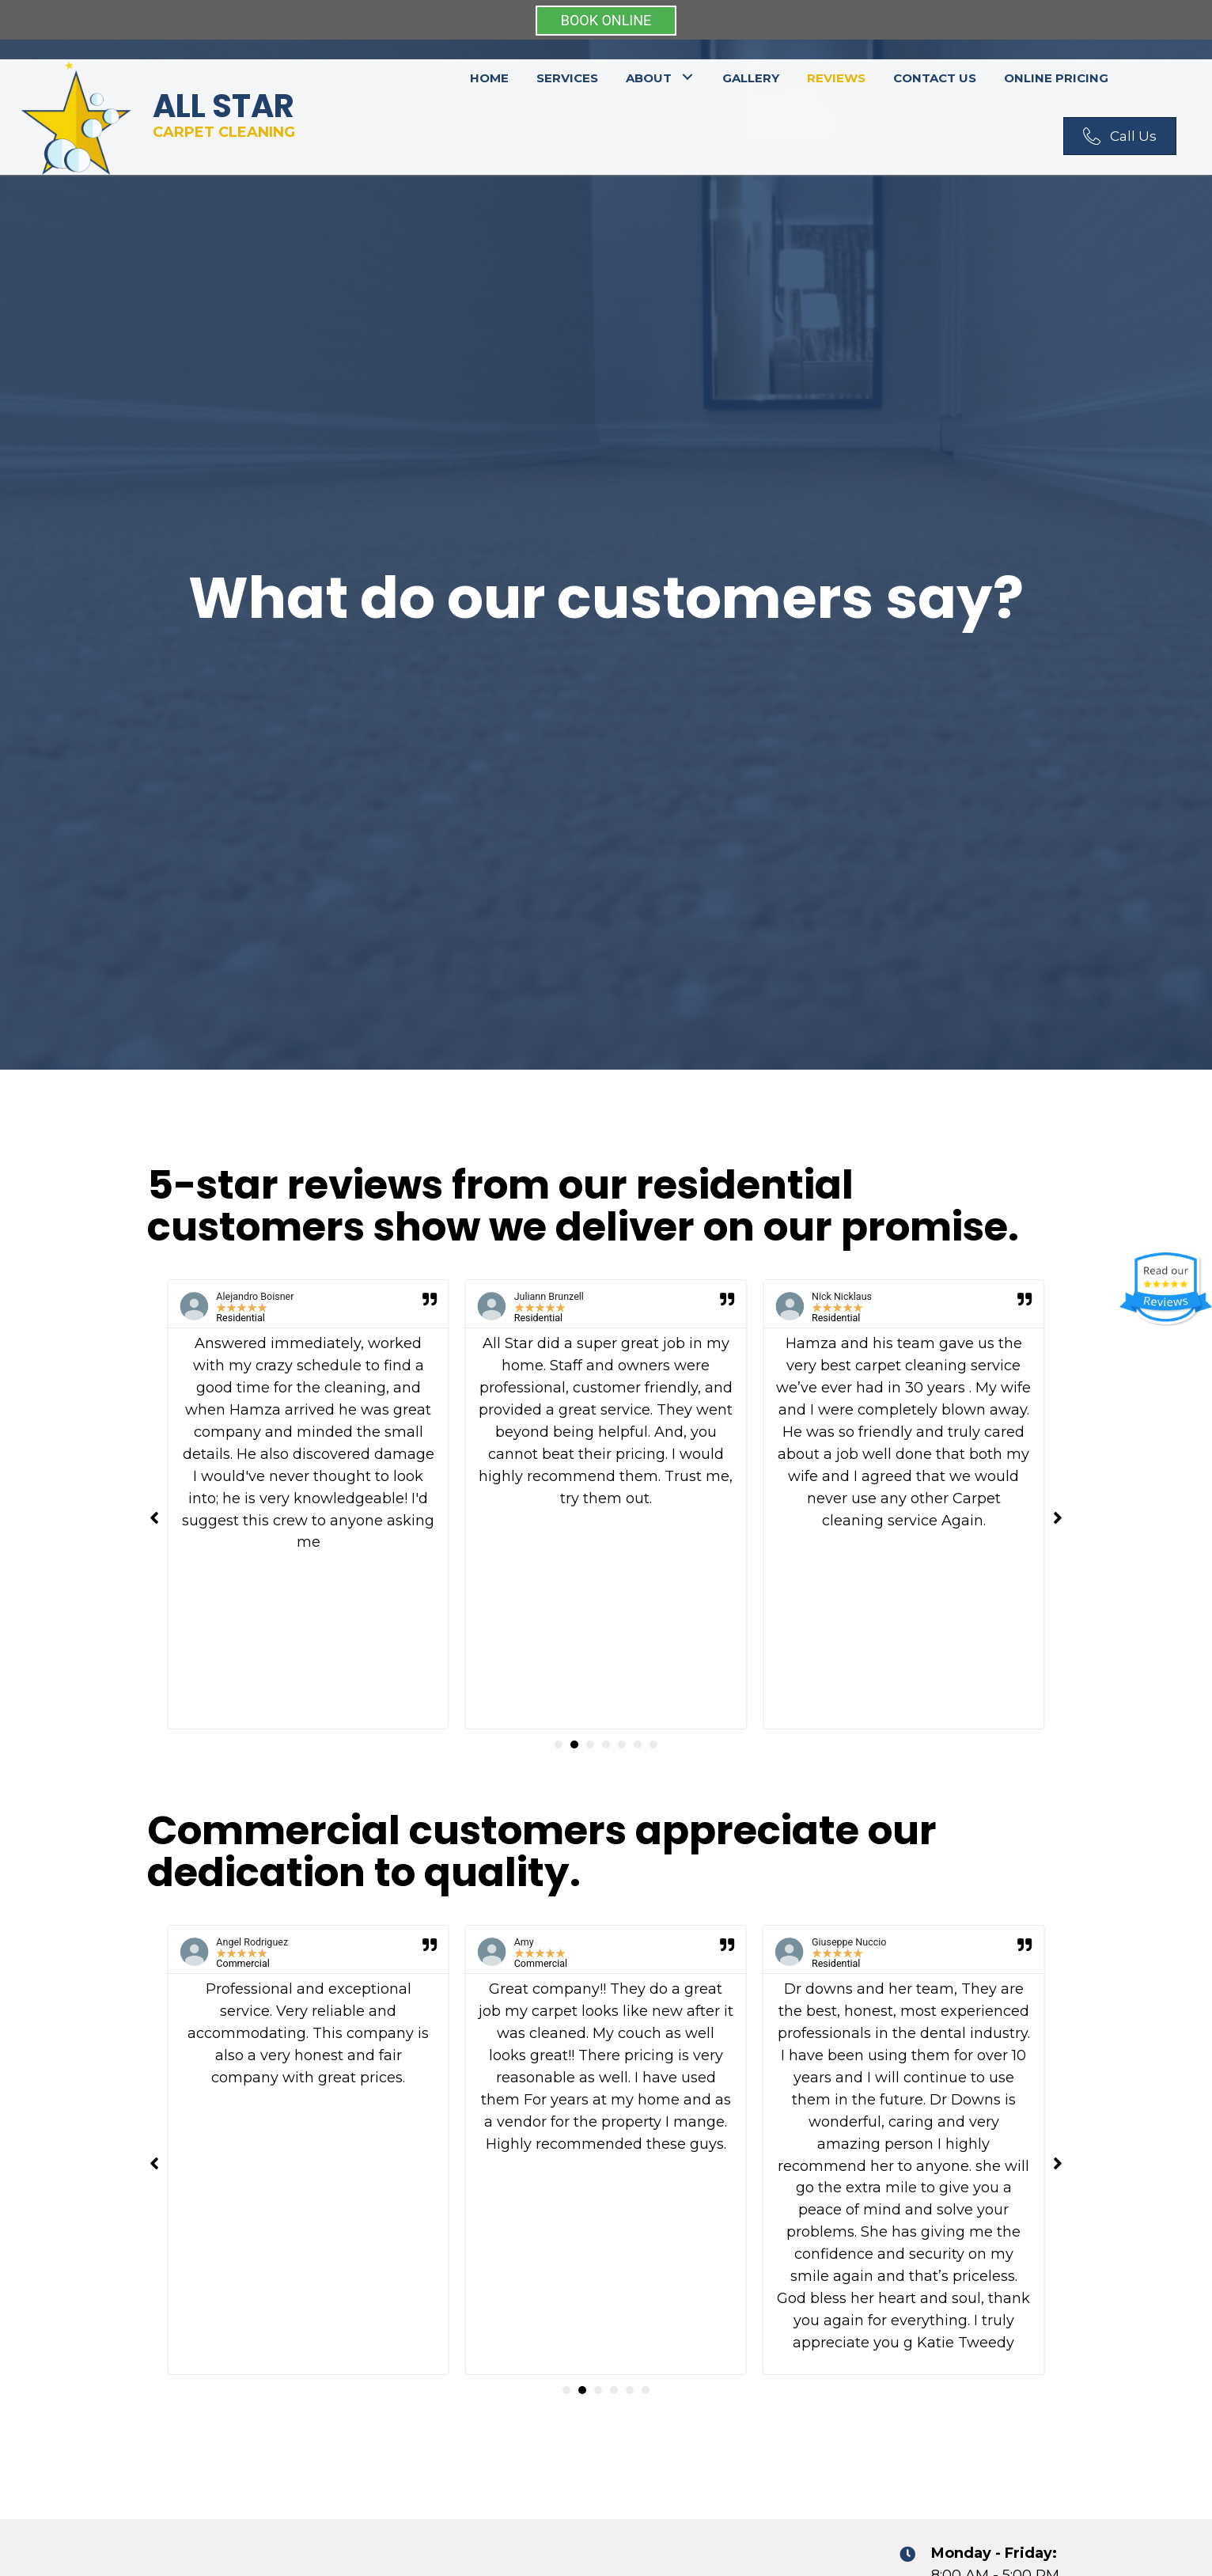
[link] (489, 76)
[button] (1119, 136)
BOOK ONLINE (606, 20)
